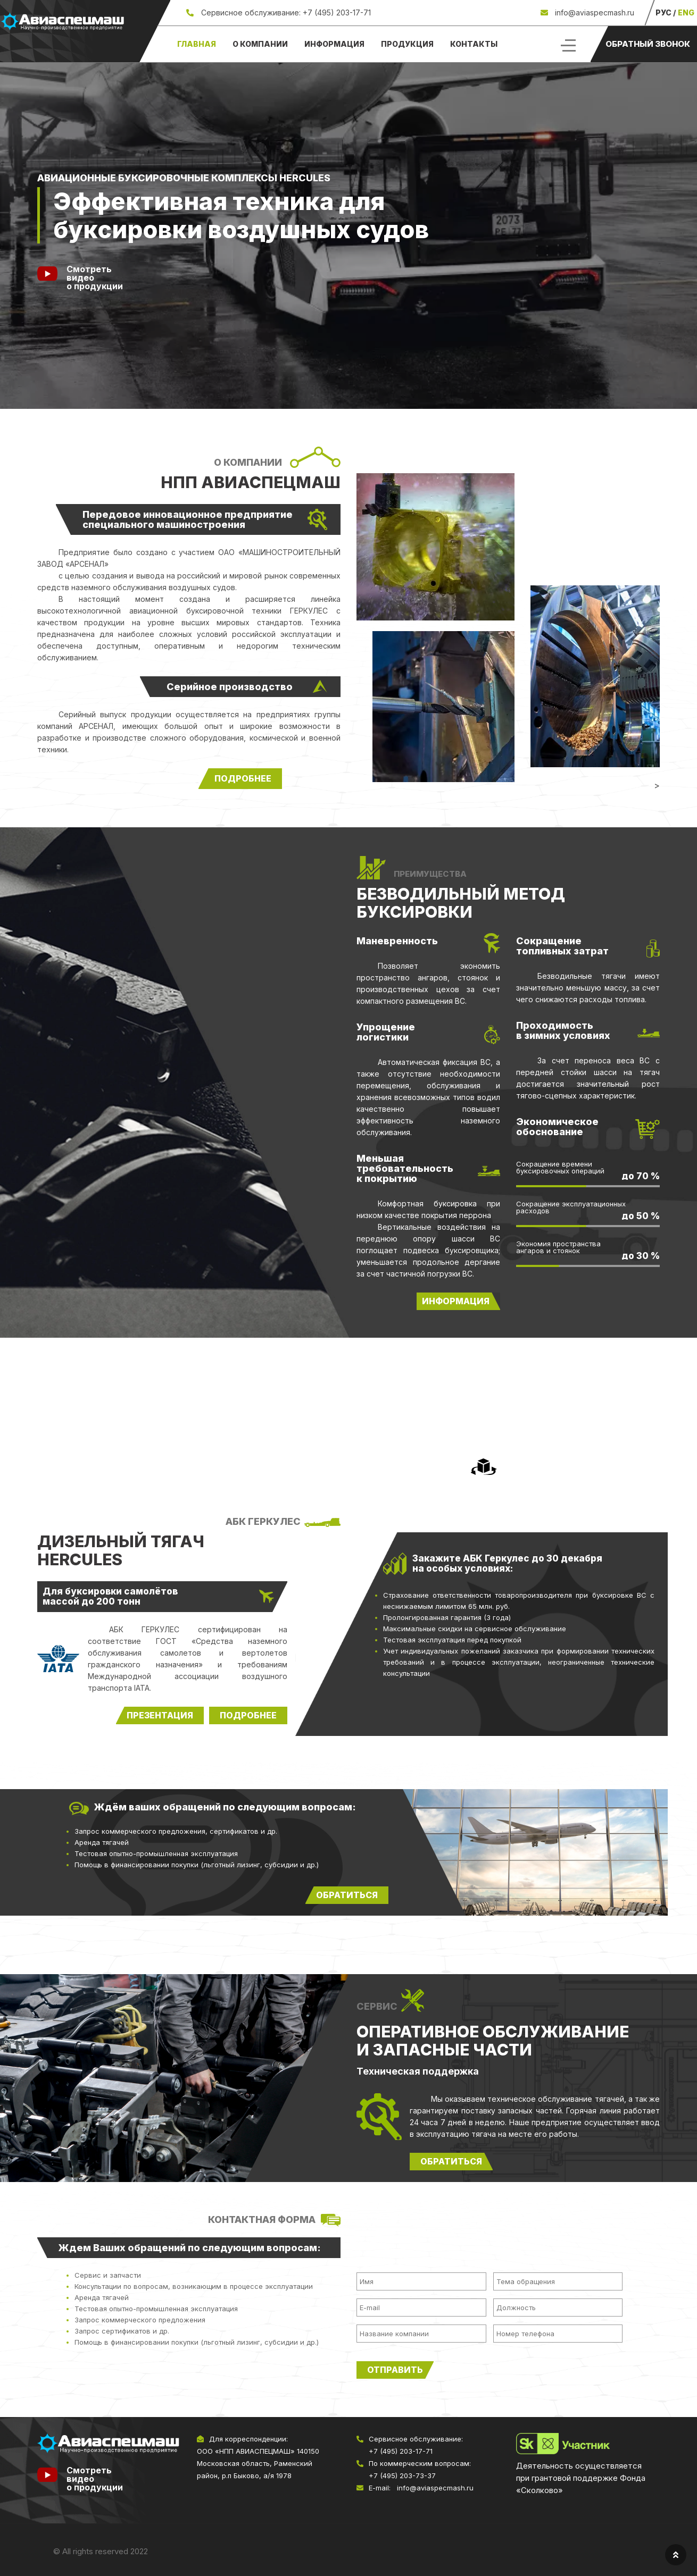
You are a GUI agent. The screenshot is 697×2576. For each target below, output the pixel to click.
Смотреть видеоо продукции (95, 277)
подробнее (242, 778)
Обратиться (451, 2161)
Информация (334, 43)
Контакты (473, 43)
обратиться (347, 1895)
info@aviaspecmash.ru (593, 12)
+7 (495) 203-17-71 (337, 12)
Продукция (407, 43)
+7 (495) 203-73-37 (402, 2475)
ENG (686, 12)
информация (455, 1301)
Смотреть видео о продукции (95, 2478)
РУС (663, 12)
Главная (196, 43)
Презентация (160, 1715)
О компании (260, 43)
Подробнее (248, 1715)
